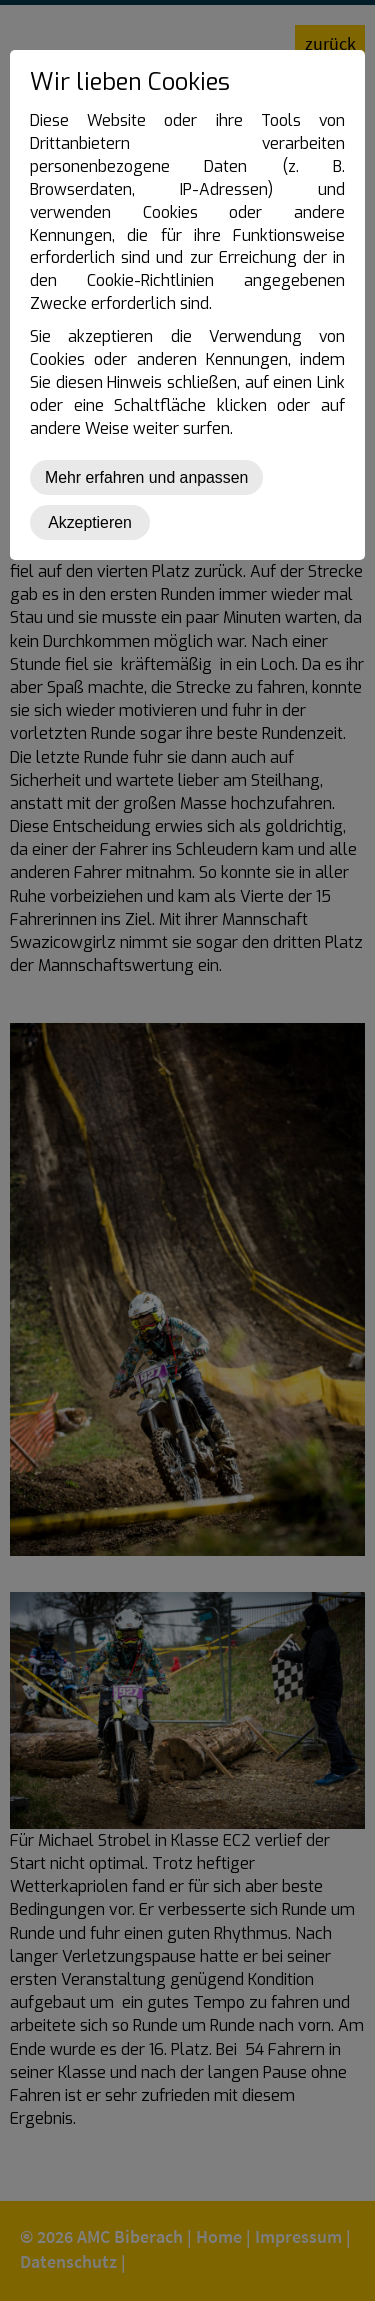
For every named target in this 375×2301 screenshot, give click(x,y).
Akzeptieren (90, 522)
